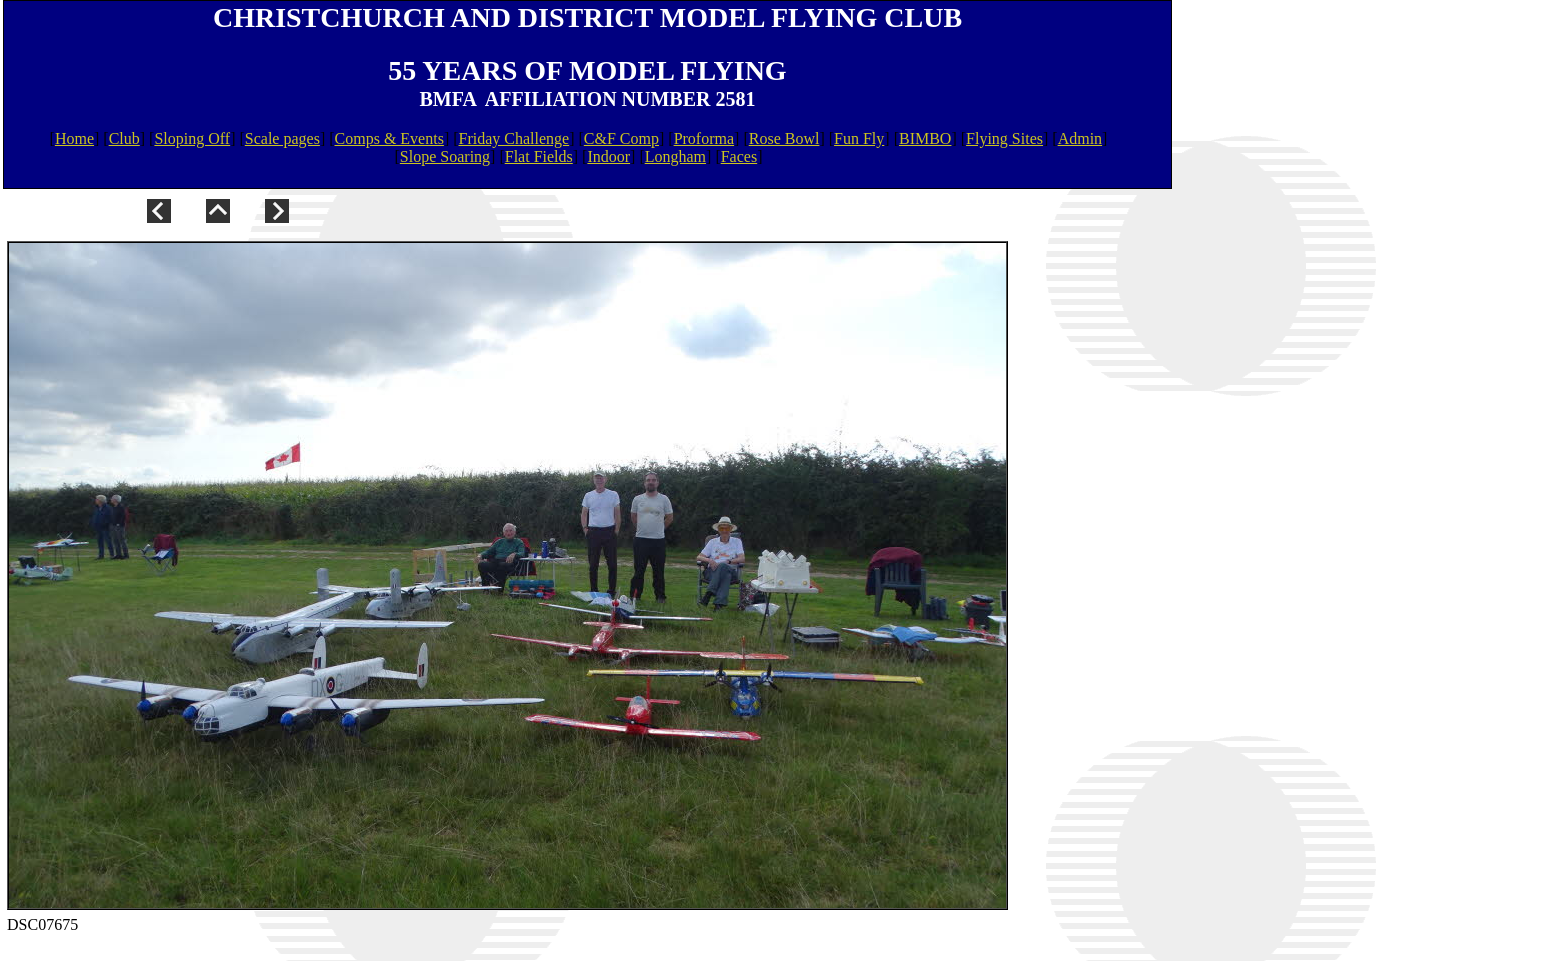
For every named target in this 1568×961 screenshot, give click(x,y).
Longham (675, 156)
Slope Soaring (445, 156)
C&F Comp (621, 138)
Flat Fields (539, 156)
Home (74, 138)
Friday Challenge (514, 138)
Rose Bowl (784, 138)
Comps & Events (389, 138)
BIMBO (925, 138)
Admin (1080, 138)
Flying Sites (1004, 138)
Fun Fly (859, 138)
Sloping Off (192, 138)
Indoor (608, 156)
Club (124, 138)
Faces (739, 156)
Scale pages (282, 138)
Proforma (704, 138)
